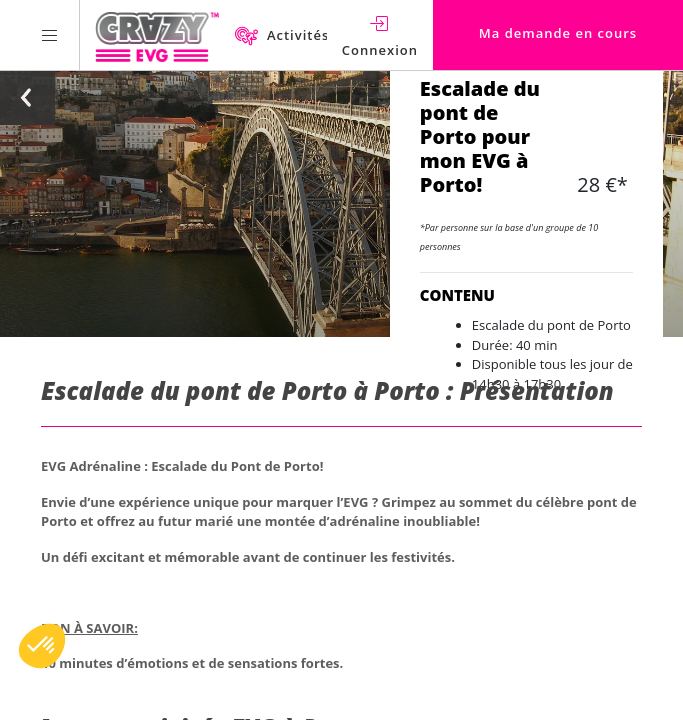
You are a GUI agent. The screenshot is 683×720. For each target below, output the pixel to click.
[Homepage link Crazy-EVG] (157, 35)
